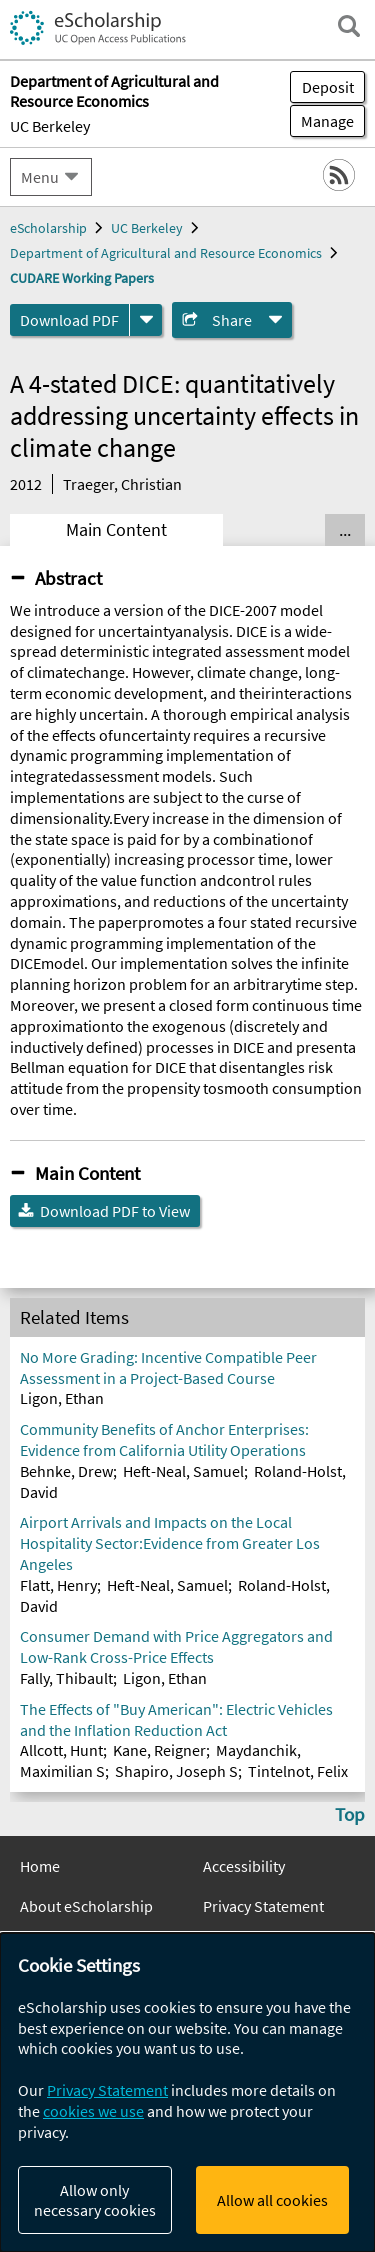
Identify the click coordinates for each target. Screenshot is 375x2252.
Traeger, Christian (122, 484)
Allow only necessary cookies (95, 2200)
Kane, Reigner (159, 1750)
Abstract (68, 578)
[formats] (146, 320)
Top (350, 1814)
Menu (40, 177)
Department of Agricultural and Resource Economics (166, 253)
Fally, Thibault (66, 1678)
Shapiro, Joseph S (176, 1771)
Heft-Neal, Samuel (183, 1471)
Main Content (116, 530)
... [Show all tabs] (345, 530)
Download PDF (69, 320)
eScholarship (48, 228)
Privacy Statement (263, 1906)
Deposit (328, 87)
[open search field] (349, 26)
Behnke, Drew (66, 1471)
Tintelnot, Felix (298, 1771)
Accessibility (244, 1866)
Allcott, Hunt (61, 1750)
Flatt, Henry (58, 1585)
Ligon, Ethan (62, 1398)
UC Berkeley (50, 126)
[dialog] (187, 2092)
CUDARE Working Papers (82, 278)
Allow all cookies (272, 2200)
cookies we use (93, 2111)
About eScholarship (86, 1906)
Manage (322, 121)
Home (40, 1866)
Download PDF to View (115, 1211)
